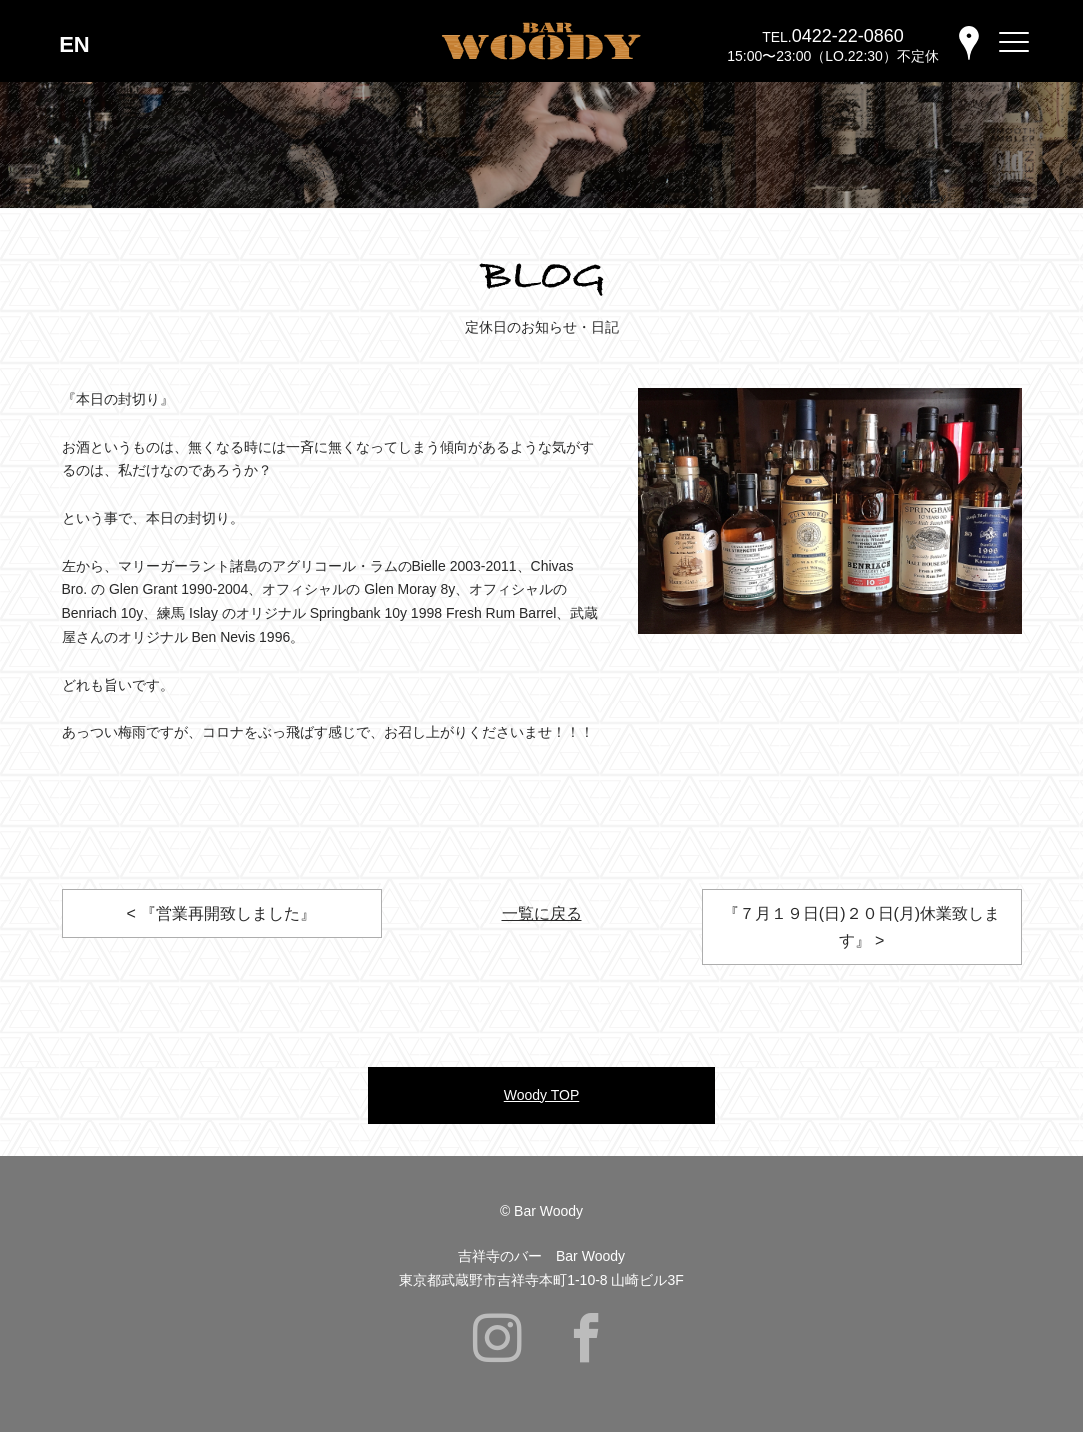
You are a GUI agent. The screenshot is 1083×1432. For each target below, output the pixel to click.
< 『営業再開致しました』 (222, 913)
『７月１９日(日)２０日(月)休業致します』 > (861, 927)
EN (74, 44)
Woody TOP (541, 1095)
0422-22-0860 (848, 36)
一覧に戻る (542, 913)
